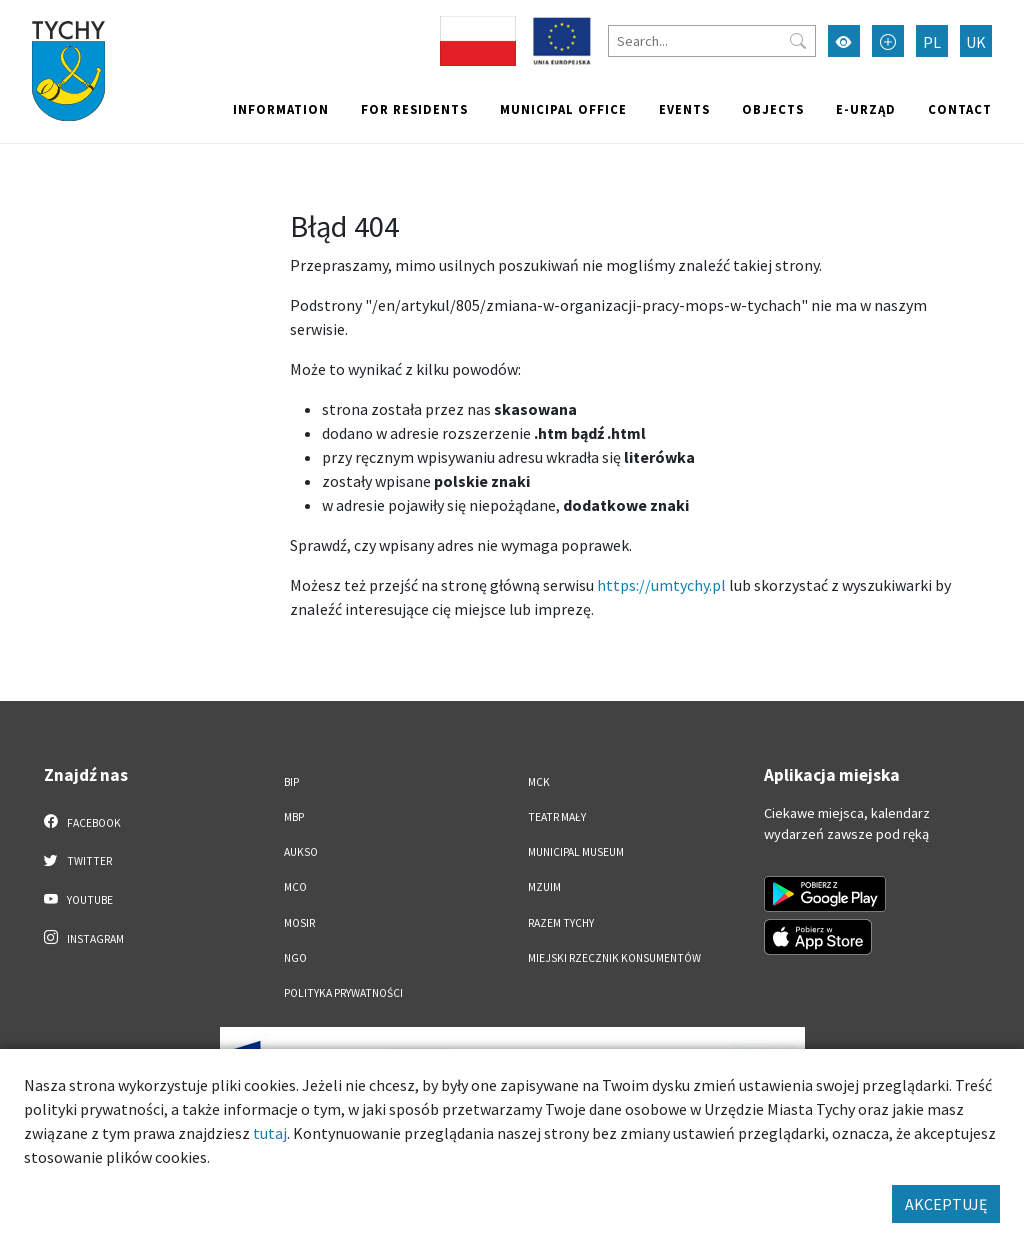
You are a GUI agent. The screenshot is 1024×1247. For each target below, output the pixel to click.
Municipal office (563, 109)
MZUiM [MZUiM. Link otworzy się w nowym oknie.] (544, 887)
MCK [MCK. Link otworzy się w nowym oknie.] (539, 782)
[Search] (712, 41)
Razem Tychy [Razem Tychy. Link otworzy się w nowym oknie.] (561, 923)
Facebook (82, 822)
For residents (414, 109)
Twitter (78, 860)
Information (281, 109)
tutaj (270, 1133)
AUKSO (301, 852)
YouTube (78, 899)
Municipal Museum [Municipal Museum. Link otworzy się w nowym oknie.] (576, 852)
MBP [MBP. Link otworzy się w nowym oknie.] (294, 817)
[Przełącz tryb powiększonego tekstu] (888, 41)
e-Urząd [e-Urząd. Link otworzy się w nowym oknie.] (866, 109)
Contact (960, 109)
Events (684, 109)
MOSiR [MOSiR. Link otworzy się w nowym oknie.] (299, 923)
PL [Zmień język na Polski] (932, 42)
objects (773, 109)
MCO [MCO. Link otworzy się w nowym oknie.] (295, 887)
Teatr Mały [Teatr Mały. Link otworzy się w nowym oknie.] (557, 817)
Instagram (84, 938)
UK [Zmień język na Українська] (976, 42)
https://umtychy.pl (661, 585)
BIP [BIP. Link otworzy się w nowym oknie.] (291, 782)
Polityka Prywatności (343, 993)
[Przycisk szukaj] (798, 41)
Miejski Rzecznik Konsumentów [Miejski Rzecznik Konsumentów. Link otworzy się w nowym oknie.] (614, 958)
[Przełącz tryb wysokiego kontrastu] (844, 41)
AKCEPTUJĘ (946, 1204)
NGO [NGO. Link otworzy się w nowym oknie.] (295, 958)
